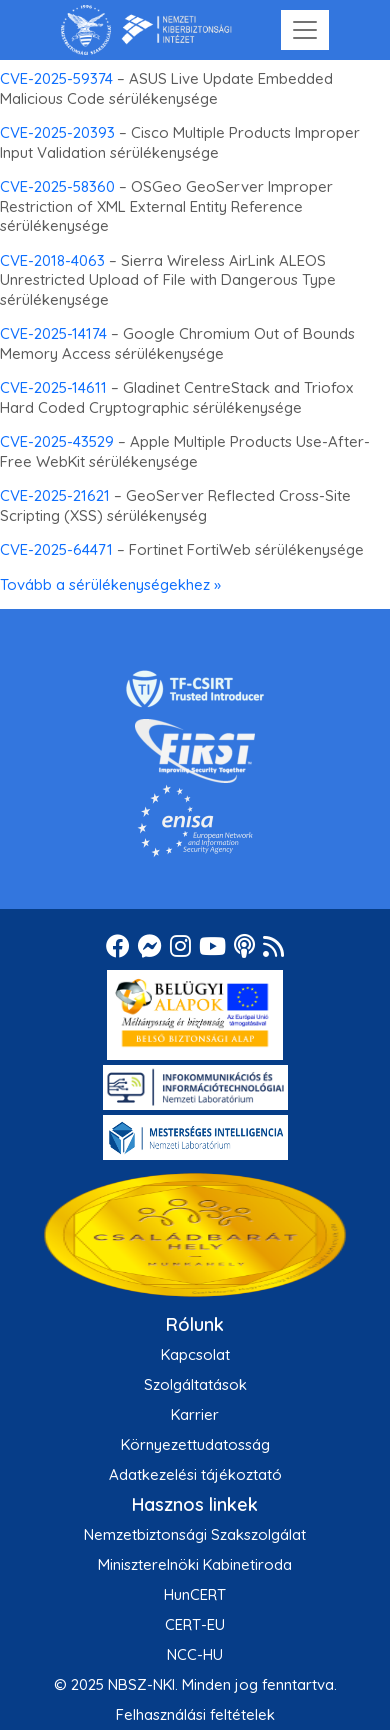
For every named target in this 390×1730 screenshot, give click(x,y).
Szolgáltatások (195, 1384)
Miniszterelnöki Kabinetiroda (195, 1564)
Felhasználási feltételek (195, 1714)
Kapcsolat (195, 1354)
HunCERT (195, 1594)
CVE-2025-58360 (57, 186)
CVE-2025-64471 (56, 549)
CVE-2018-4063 (52, 260)
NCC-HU (195, 1654)
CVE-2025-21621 (55, 495)
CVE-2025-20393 (57, 132)
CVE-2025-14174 (53, 333)
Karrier (195, 1414)
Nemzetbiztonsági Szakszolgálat (195, 1534)
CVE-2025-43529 (57, 441)
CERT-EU (195, 1624)
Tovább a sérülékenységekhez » (110, 584)
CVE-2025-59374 (56, 78)
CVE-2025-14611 (53, 387)
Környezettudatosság (195, 1444)
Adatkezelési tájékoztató (195, 1474)
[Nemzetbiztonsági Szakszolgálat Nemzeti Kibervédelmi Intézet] (146, 30)
